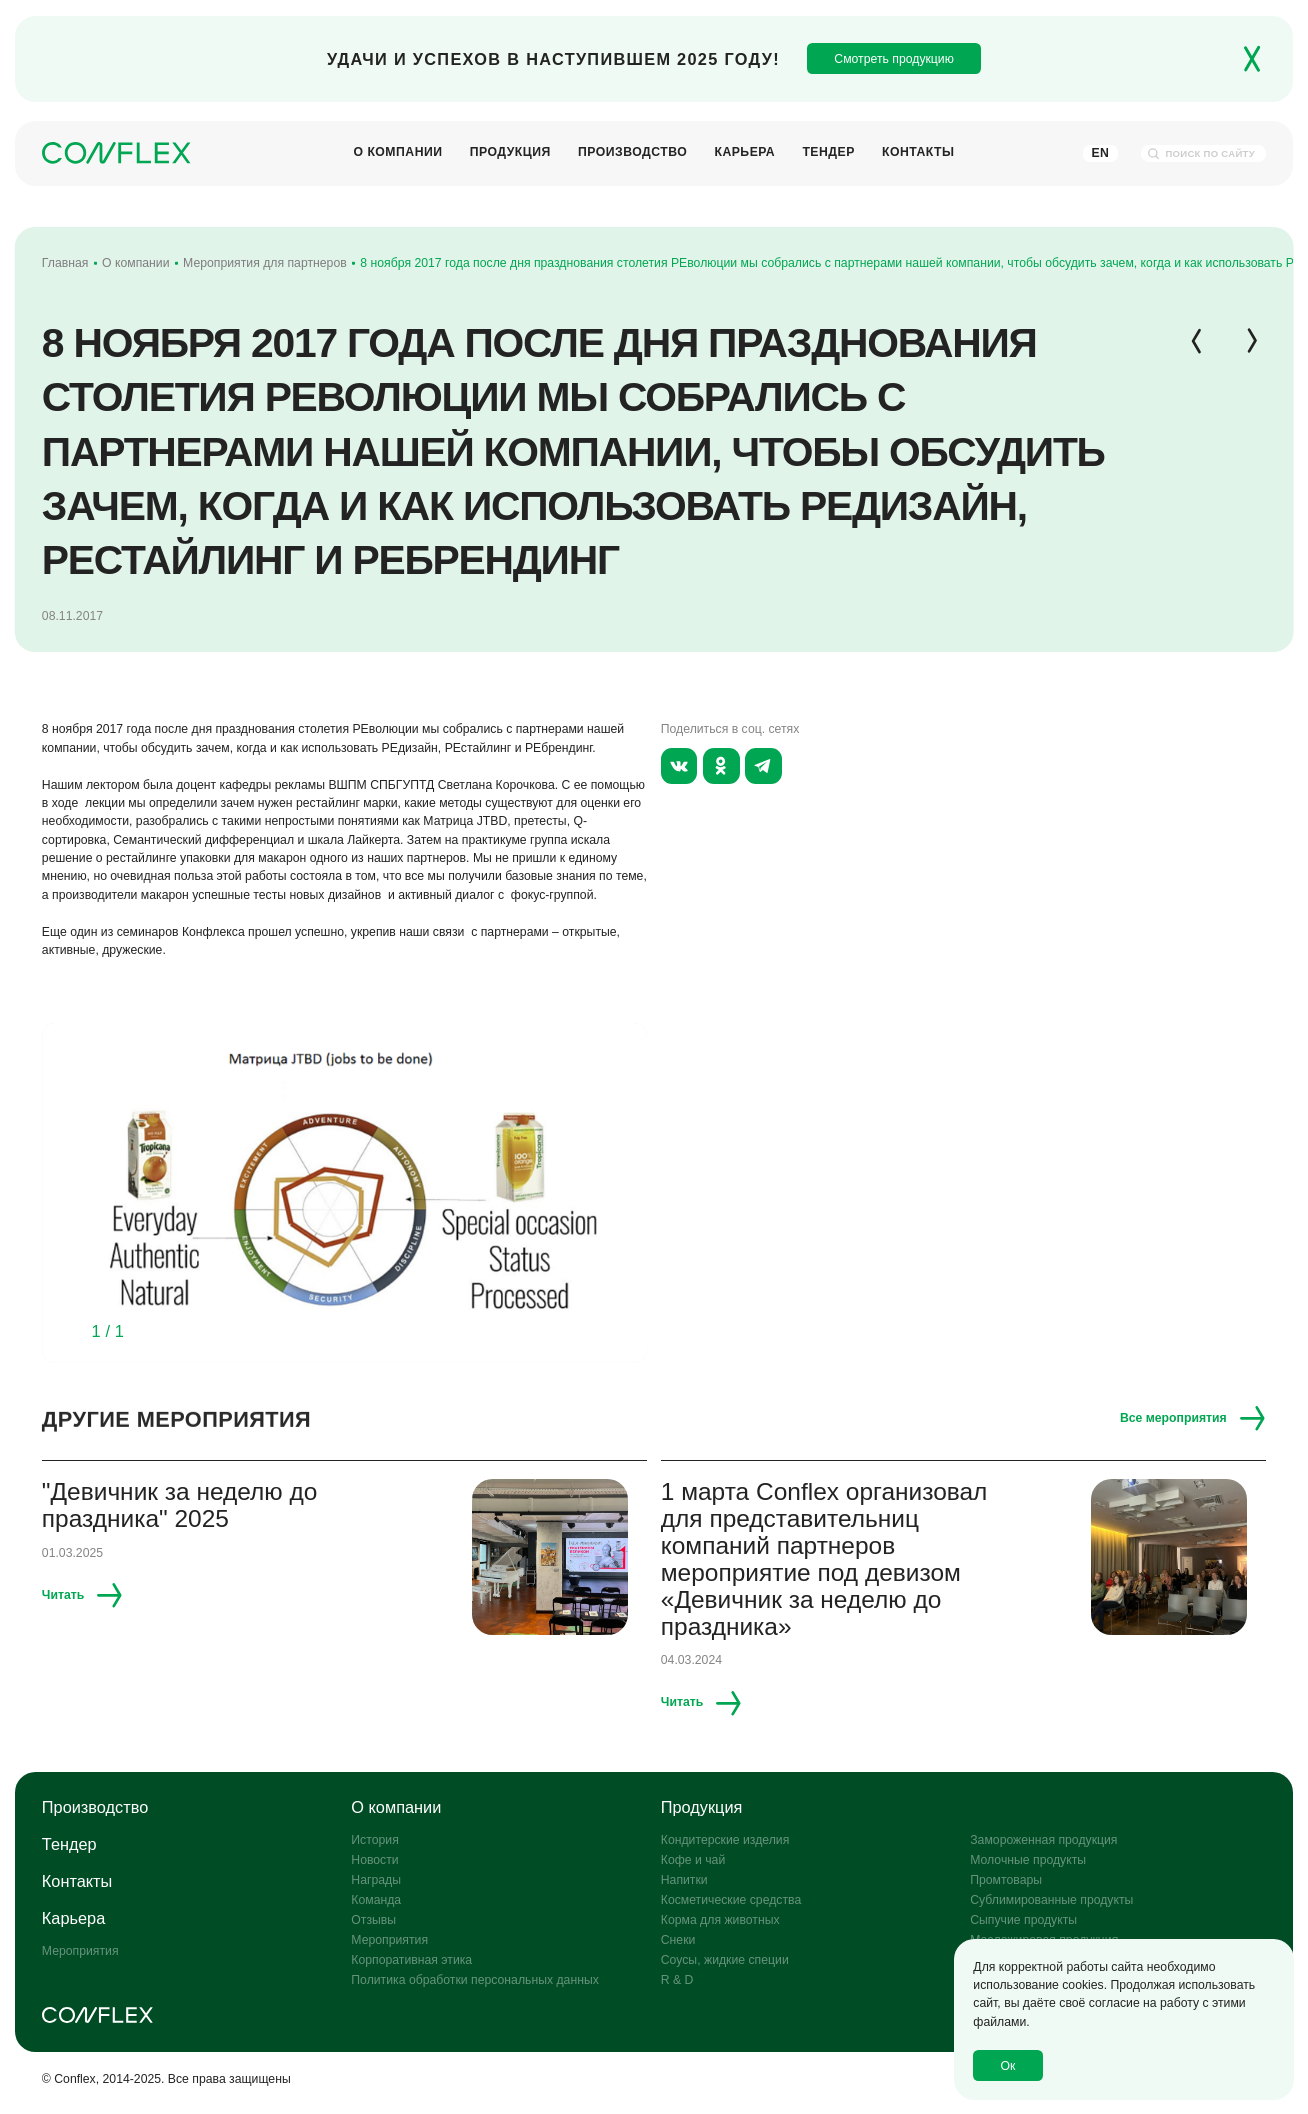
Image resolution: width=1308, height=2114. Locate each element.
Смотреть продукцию (894, 59)
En (1100, 153)
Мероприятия (80, 1951)
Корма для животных (720, 1920)
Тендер (828, 153)
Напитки (684, 1880)
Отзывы (373, 1920)
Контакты (918, 153)
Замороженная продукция (1043, 1840)
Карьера (744, 153)
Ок (1008, 2066)
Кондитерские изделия (725, 1840)
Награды (376, 1880)
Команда (376, 1900)
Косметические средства (731, 1900)
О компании (397, 153)
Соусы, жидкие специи (725, 1960)
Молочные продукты (1028, 1860)
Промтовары (1006, 1880)
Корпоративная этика (411, 1960)
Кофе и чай (693, 1860)
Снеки (678, 1940)
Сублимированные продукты (1051, 1900)
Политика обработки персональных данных (475, 1980)
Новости (374, 1860)
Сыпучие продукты (1023, 1920)
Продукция (510, 153)
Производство (632, 153)
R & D (677, 1980)
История (374, 1840)
